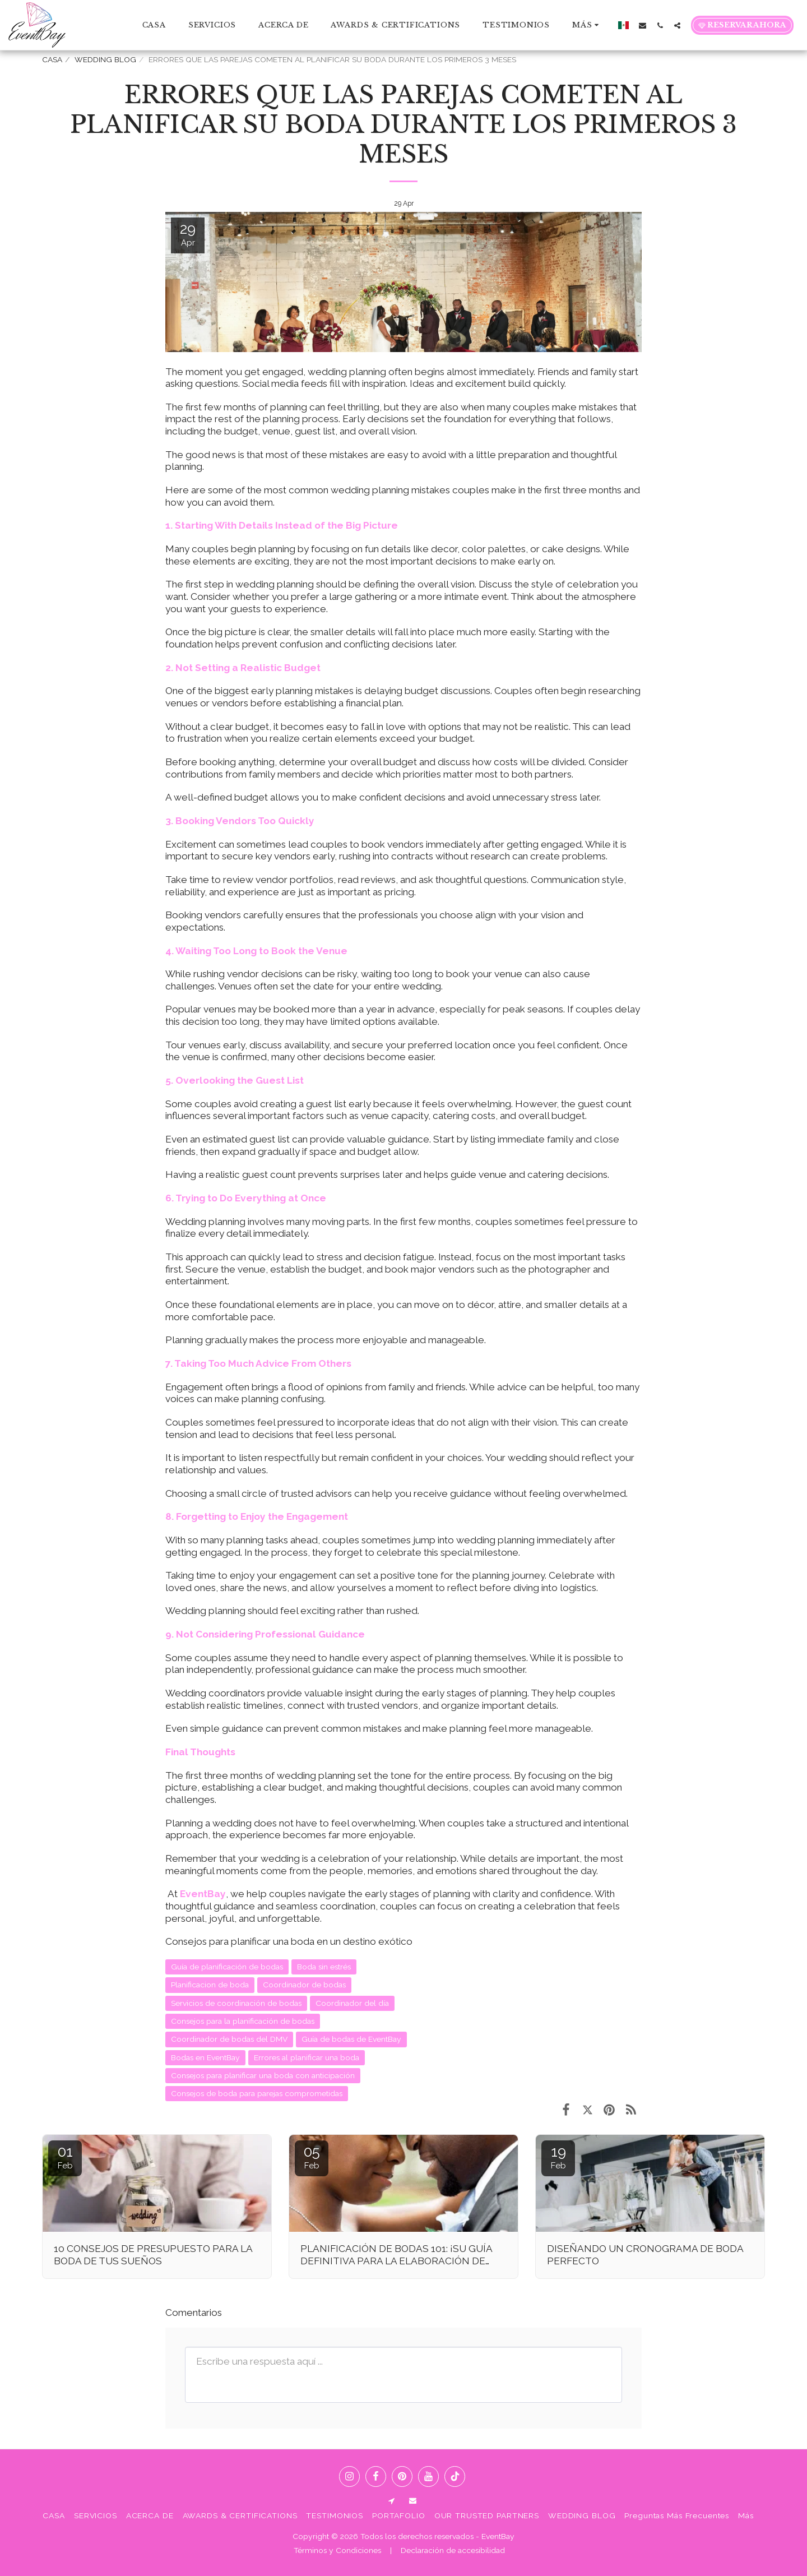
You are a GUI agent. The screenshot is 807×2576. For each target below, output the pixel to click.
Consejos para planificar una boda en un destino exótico (288, 1941)
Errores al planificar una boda (306, 2057)
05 (311, 2157)
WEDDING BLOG (105, 59)
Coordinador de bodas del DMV (229, 2038)
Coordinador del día (352, 2003)
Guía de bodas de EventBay (351, 2038)
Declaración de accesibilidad (453, 2550)
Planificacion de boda (210, 1984)
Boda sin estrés (324, 1966)
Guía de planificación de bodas (227, 1966)
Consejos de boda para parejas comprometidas (256, 2093)
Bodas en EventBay (205, 2057)
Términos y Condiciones (337, 2550)
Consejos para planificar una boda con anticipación (263, 2075)
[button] (642, 25)
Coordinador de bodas (304, 1984)
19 (558, 2157)
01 (65, 2157)
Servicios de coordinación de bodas (236, 2003)
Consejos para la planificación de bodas (242, 2021)
